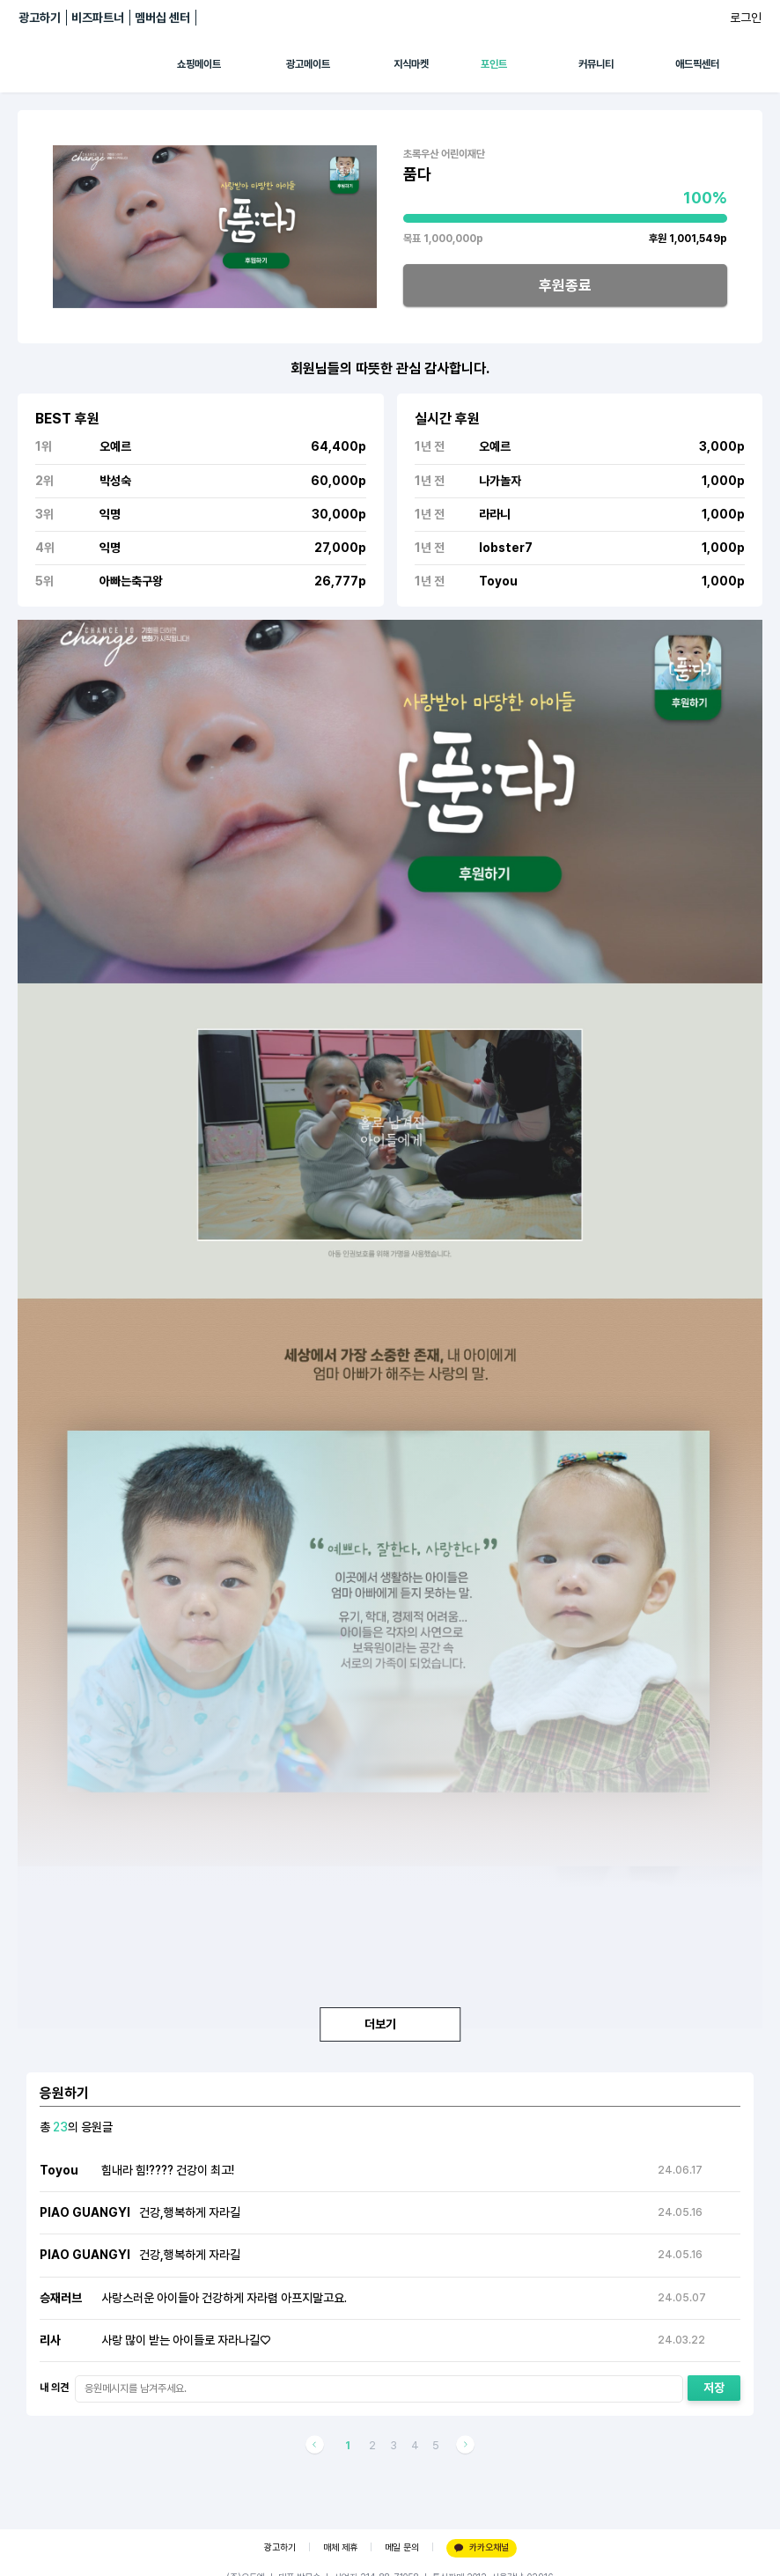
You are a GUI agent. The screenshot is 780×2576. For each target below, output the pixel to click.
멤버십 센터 (162, 18)
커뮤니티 (596, 64)
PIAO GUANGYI (85, 2212)
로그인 (746, 17)
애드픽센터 (697, 64)
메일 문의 (402, 2547)
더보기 (390, 2024)
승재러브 (61, 2298)
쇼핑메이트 (199, 64)
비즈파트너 (97, 18)
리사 (50, 2340)
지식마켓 (411, 64)
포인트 (494, 64)
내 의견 (54, 2387)
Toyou (59, 2170)
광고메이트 (308, 64)
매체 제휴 (340, 2547)
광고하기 (39, 18)
